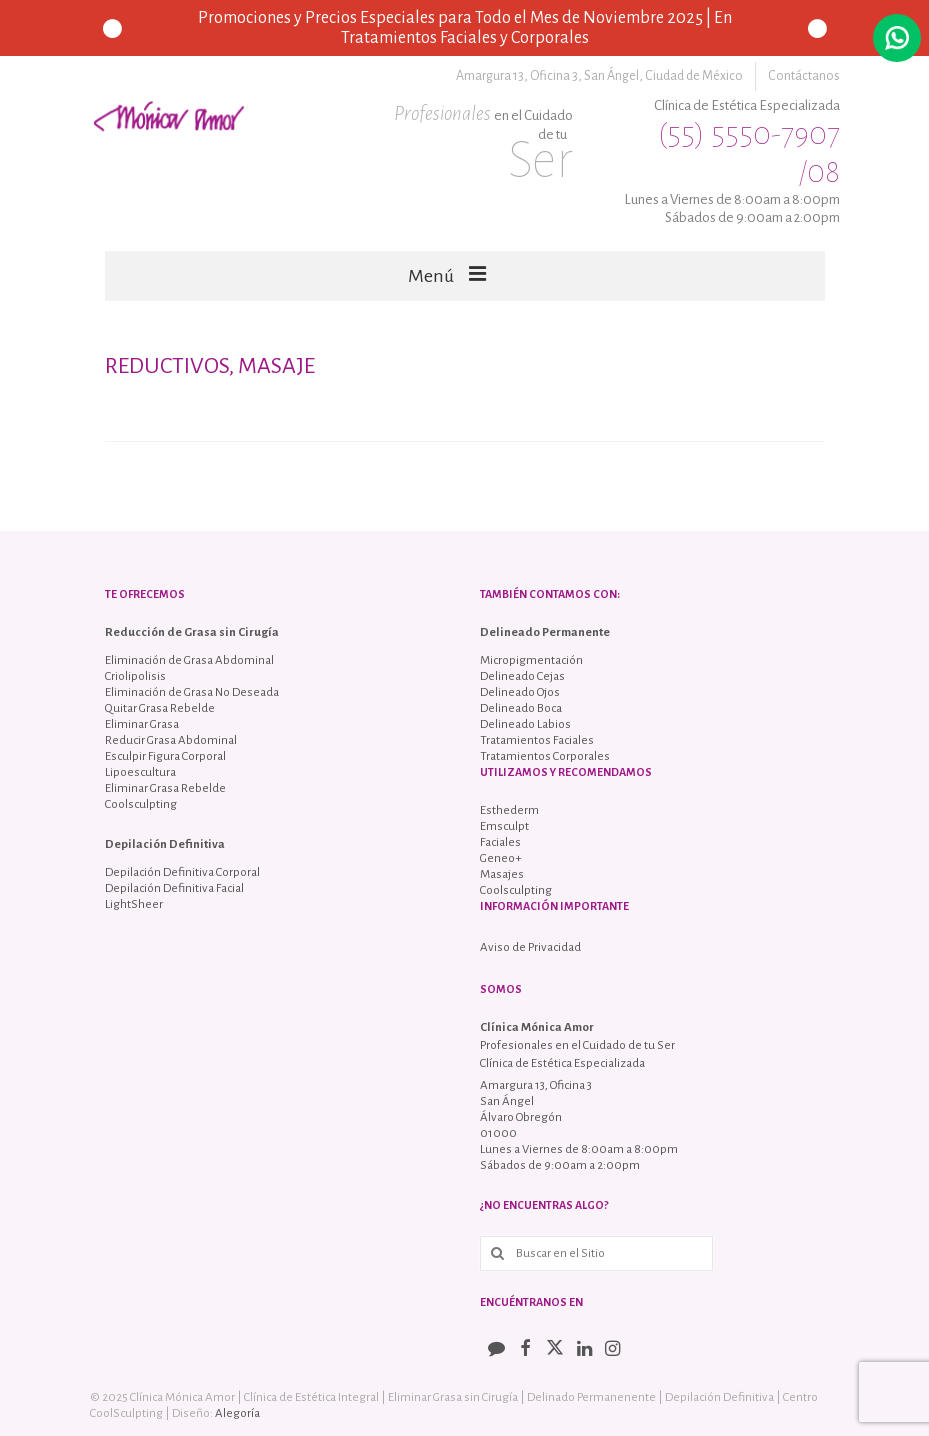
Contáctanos (804, 76)
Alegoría (237, 1413)
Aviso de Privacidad (530, 947)
